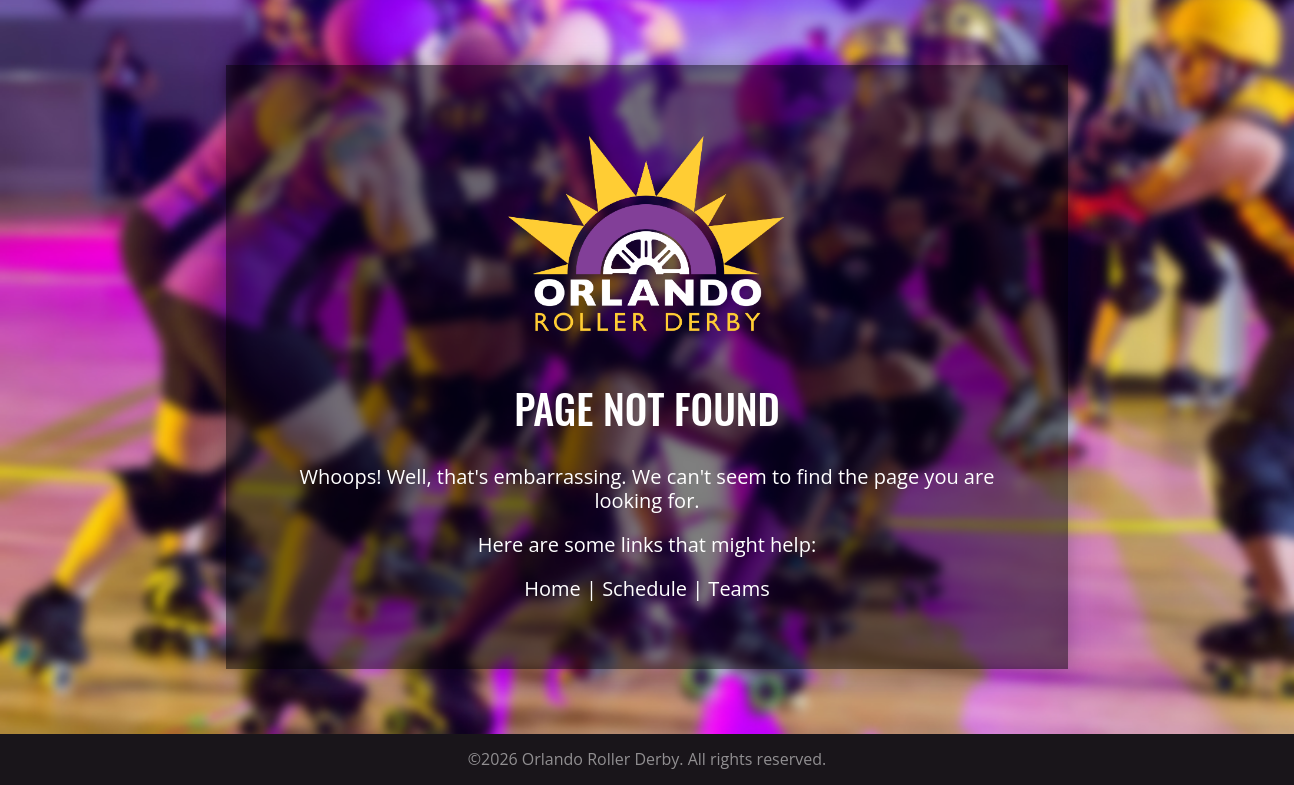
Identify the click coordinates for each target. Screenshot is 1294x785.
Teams (738, 588)
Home (552, 588)
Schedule (644, 588)
